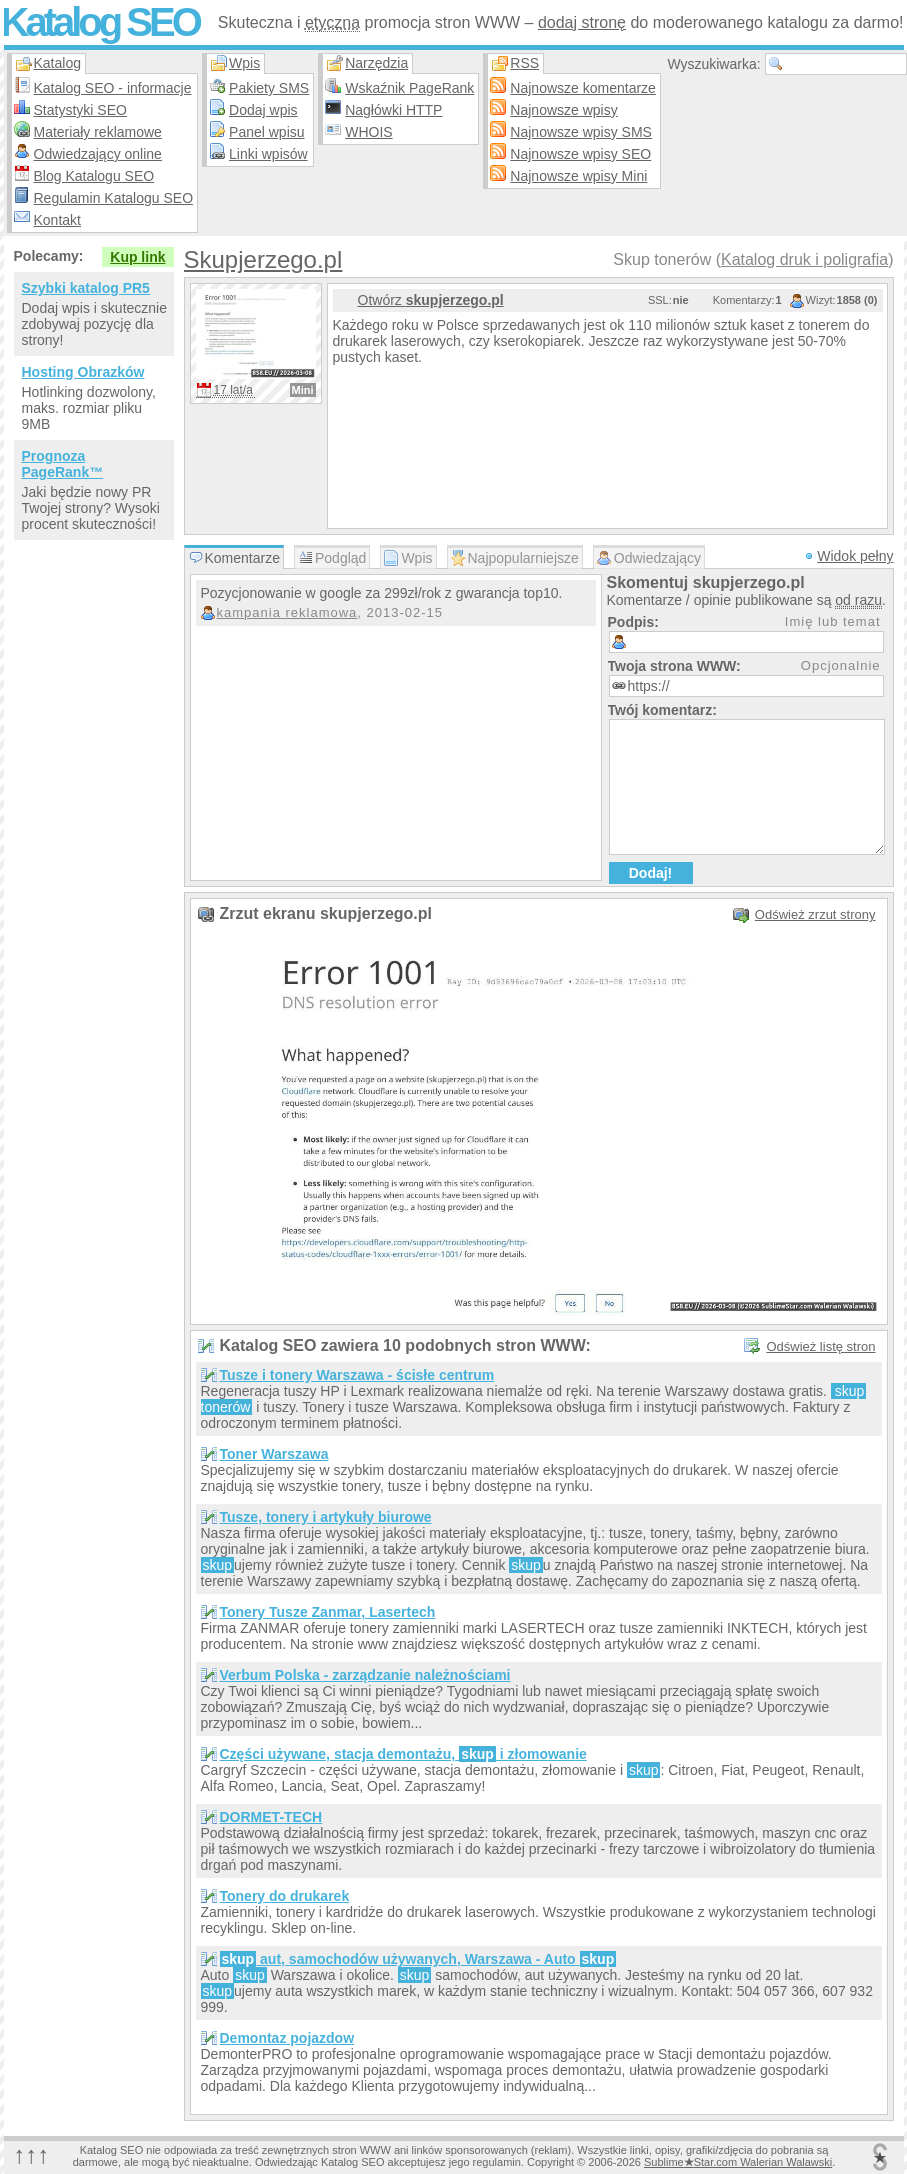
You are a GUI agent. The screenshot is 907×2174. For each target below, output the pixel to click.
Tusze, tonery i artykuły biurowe (326, 1517)
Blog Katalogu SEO (94, 176)
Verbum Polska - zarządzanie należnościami (365, 1675)
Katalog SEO (100, 22)
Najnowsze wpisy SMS (581, 132)
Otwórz (431, 300)
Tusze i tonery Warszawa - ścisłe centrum (357, 1375)
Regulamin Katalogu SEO (114, 198)
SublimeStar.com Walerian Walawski (738, 2162)
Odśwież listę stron (820, 1346)
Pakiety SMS (269, 88)
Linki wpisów (268, 154)
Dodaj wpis (263, 110)
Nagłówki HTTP (393, 110)
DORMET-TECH (271, 1817)
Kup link (137, 257)
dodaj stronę (582, 22)
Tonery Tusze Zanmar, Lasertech (328, 1612)
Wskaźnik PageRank (409, 88)
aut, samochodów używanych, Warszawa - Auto (418, 1959)
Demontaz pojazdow (287, 2038)
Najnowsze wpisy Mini (578, 176)
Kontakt (57, 220)
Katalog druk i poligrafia (804, 259)
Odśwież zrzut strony (815, 914)
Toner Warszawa (274, 1454)
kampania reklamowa (287, 612)
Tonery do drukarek (285, 1896)
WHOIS (368, 132)
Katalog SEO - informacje (113, 88)
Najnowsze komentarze (583, 88)
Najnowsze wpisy (563, 110)
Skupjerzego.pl (263, 259)
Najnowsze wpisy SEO (580, 154)
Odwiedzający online (98, 154)
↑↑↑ (32, 2154)
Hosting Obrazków (83, 372)
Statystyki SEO (80, 110)
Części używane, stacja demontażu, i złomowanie (403, 1754)
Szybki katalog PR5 (86, 288)
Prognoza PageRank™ (63, 464)
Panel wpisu (267, 132)
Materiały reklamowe (98, 132)
